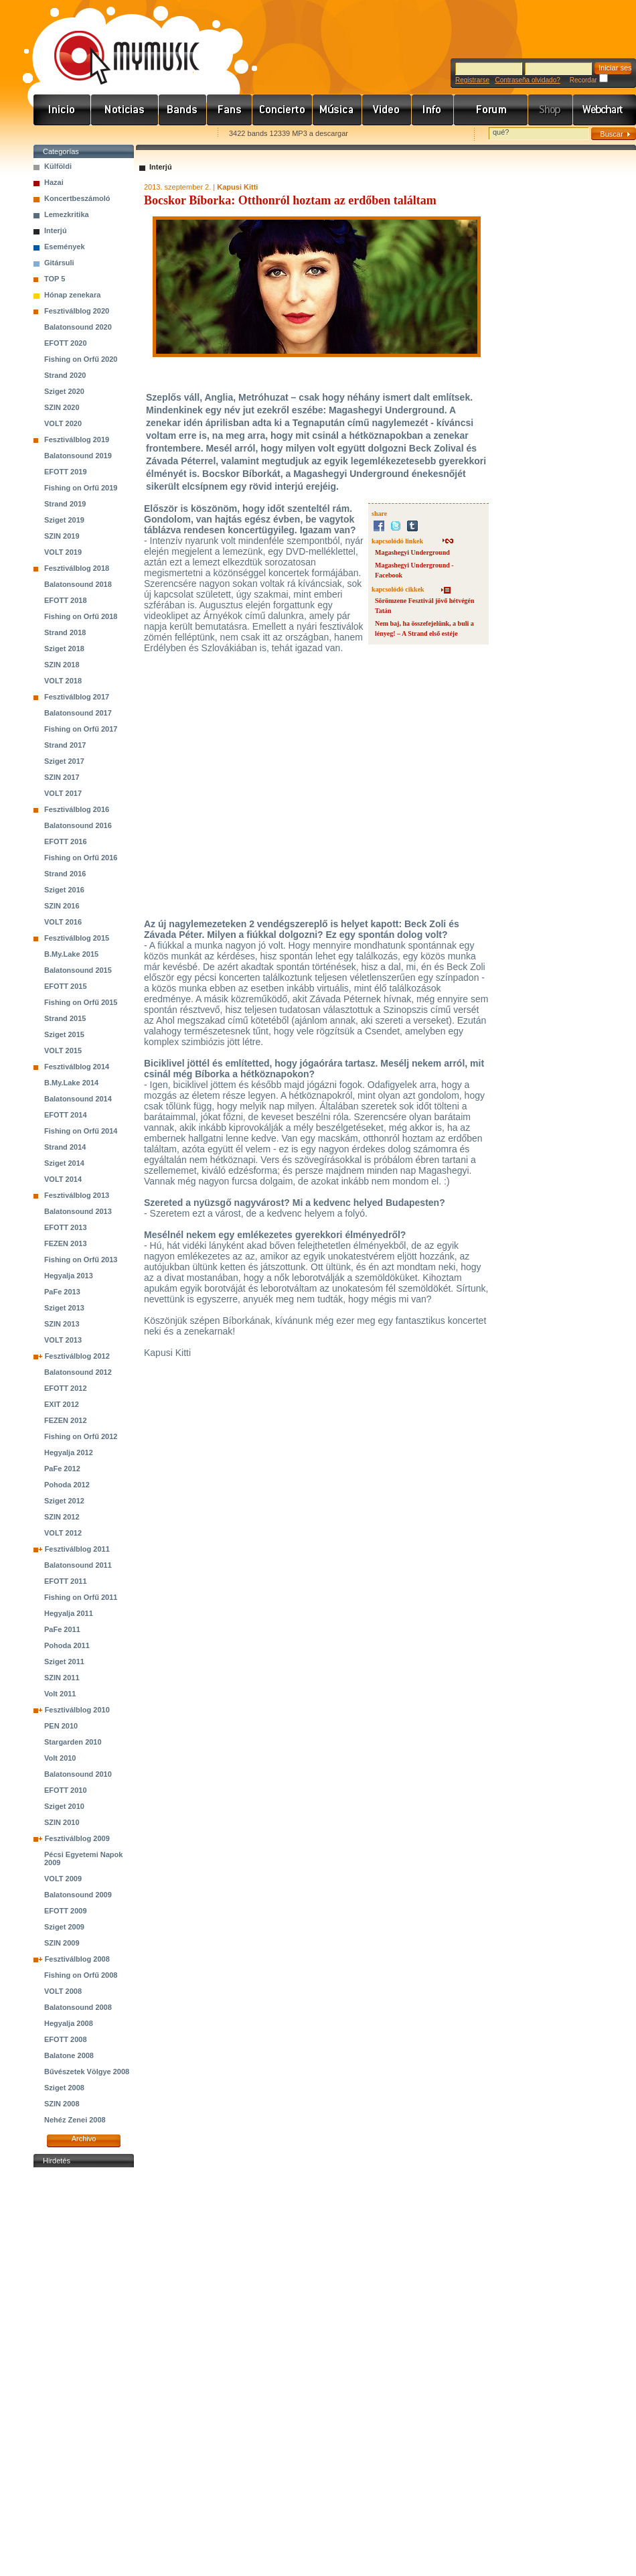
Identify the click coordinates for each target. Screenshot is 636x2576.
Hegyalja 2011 (68, 1613)
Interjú (55, 230)
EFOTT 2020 (65, 343)
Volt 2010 (60, 1758)
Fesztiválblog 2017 (76, 697)
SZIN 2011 (62, 1678)
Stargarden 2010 (73, 1742)
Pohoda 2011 (67, 1645)
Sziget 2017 (64, 761)
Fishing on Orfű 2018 (80, 616)
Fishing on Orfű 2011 (80, 1597)
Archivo (84, 2138)
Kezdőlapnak (117, 134)
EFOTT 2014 (65, 1115)
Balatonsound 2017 (78, 713)
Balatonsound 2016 (78, 825)
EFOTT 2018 (65, 600)
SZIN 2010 (62, 1822)
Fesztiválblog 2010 (77, 1710)
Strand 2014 (65, 1147)
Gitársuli (59, 263)
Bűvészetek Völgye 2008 (86, 2071)
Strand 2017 (65, 745)
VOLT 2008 (63, 1991)
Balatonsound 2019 (78, 456)
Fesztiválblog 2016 (76, 809)
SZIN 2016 (62, 906)
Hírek (125, 109)
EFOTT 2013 (65, 1227)
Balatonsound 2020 (78, 327)
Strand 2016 (65, 874)
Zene (337, 109)
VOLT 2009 (63, 1879)
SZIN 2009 (62, 1943)
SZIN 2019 (62, 536)
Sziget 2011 (64, 1661)
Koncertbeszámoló (77, 198)
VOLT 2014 (63, 1179)
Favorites (60, 134)
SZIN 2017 (62, 777)
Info (433, 109)
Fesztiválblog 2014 (76, 1067)
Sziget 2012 (64, 1501)
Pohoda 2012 (67, 1485)
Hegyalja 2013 (68, 1276)
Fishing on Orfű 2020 (80, 359)
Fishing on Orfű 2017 (80, 729)
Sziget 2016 (64, 890)
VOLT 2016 (63, 922)
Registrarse (472, 80)
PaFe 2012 (62, 1469)
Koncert (282, 109)
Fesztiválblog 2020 (76, 311)
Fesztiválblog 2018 (76, 568)
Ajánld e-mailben (174, 134)
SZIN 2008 (62, 2104)
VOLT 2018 (63, 681)
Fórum (491, 109)
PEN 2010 (61, 1726)
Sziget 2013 (64, 1308)
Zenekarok (183, 109)
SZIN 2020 (62, 407)
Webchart (604, 109)
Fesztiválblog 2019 (76, 439)
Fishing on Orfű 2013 (80, 1260)
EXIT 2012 (61, 1404)
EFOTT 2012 (65, 1388)
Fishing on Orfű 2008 (80, 1975)
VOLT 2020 (63, 423)
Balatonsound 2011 (78, 1565)
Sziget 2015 (64, 1034)
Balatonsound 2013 (78, 1211)
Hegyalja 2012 (68, 1452)
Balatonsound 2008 (78, 2007)
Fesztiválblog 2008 (77, 1959)
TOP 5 (54, 279)
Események (64, 247)
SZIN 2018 (62, 665)
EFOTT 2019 (65, 472)
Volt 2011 (60, 1694)
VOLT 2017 (63, 793)
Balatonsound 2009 (78, 1895)
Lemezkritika (66, 214)
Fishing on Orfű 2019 (80, 488)
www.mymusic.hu (115, 43)
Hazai (54, 182)
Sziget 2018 (64, 649)
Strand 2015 (65, 1018)
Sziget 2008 (64, 2088)
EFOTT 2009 (65, 1911)
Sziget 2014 (64, 1163)
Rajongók (229, 109)
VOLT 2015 (63, 1050)
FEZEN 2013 (65, 1243)
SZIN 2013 (62, 1324)
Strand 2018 (65, 632)
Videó (387, 109)
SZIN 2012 (62, 1517)
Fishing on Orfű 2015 (80, 1002)
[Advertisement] (84, 2372)
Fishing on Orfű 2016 (80, 858)
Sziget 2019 (64, 520)
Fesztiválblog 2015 (76, 938)
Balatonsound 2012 (78, 1372)
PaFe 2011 (62, 1629)
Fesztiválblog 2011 (77, 1549)
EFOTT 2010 (65, 1790)
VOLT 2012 (63, 1533)
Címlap (62, 109)
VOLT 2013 (63, 1340)
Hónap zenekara (72, 295)
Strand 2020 (65, 375)
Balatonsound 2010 (78, 1774)
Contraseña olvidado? (527, 80)
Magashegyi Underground (412, 552)
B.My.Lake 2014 (71, 1083)
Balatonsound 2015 (78, 970)
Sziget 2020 (64, 391)
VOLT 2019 (63, 552)
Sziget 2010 (64, 1806)
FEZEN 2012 (65, 1420)
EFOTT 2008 (65, 2039)
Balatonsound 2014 (78, 1099)
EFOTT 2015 (65, 986)
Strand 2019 (65, 504)
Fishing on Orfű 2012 (80, 1436)
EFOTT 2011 (65, 1581)
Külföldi (58, 166)
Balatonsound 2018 (78, 584)
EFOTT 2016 (65, 841)
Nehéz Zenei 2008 (75, 2120)
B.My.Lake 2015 (71, 954)
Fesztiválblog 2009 (77, 1838)
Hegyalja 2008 (68, 2023)
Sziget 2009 (64, 1927)
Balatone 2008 (69, 2055)
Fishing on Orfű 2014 (80, 1131)
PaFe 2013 (62, 1292)
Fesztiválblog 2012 (77, 1356)
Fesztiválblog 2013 (76, 1195)
